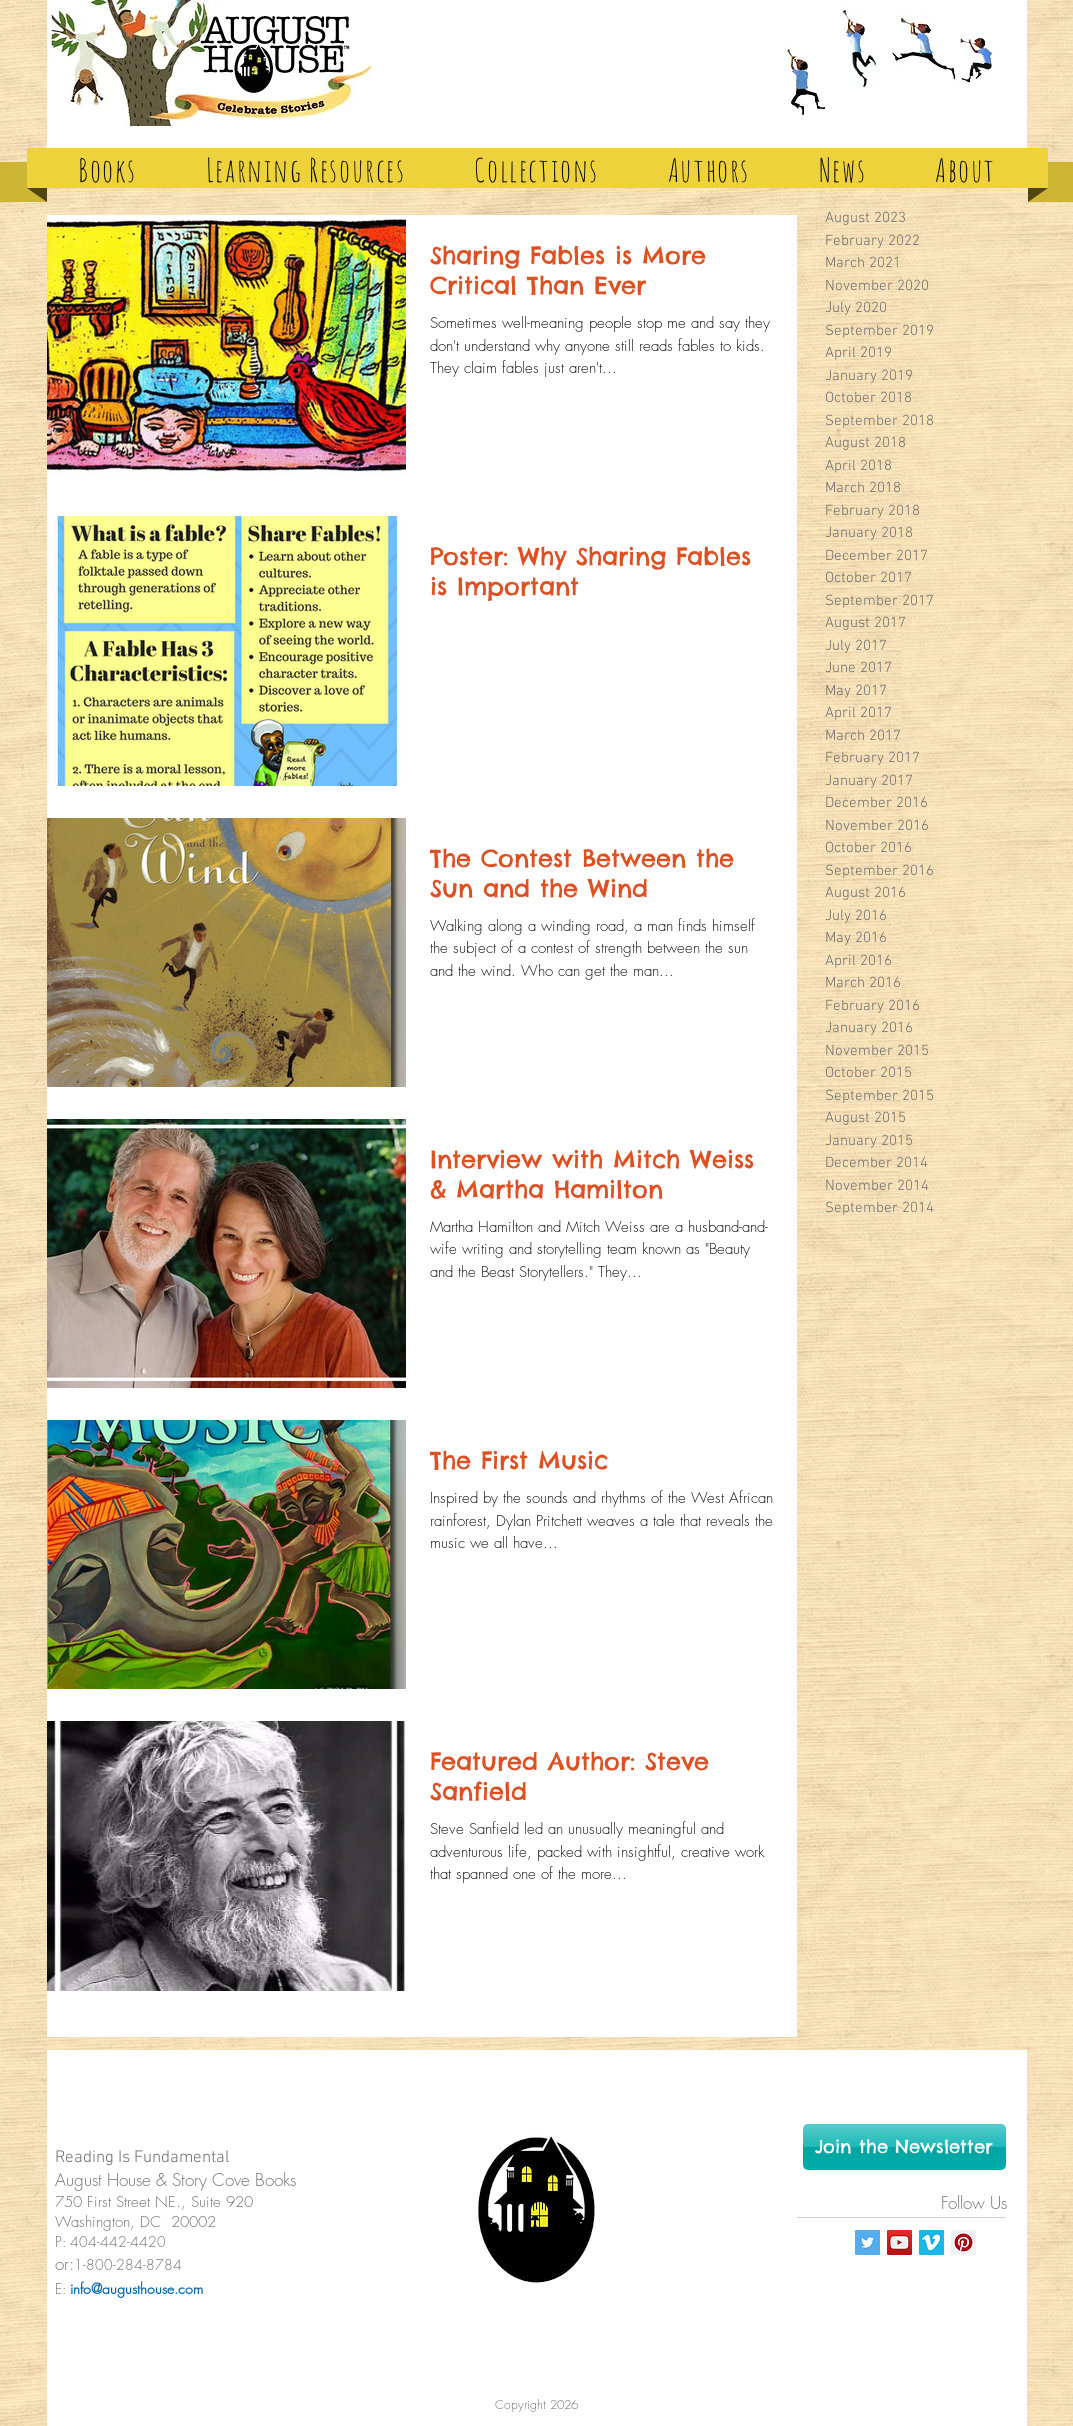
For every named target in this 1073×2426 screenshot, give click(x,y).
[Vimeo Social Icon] (931, 2242)
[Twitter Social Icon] (867, 2242)
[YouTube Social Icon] (899, 2242)
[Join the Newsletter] (904, 2147)
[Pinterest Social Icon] (963, 2242)
